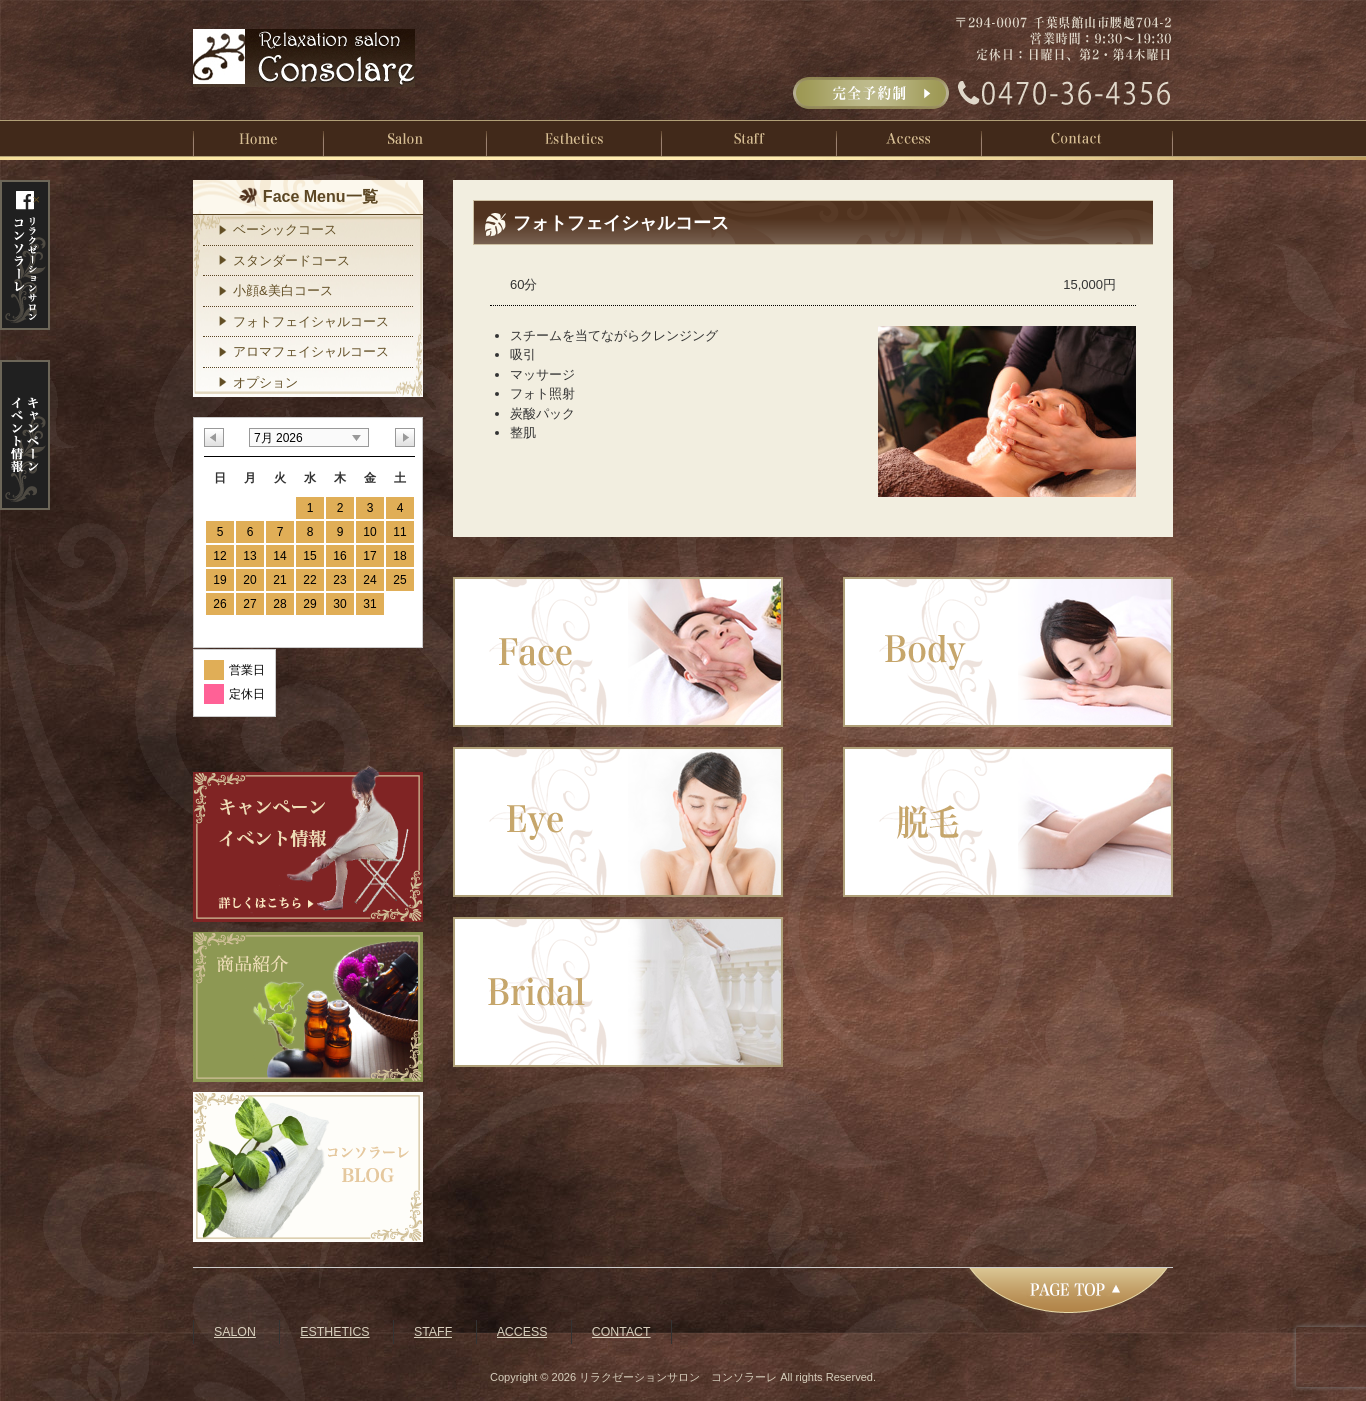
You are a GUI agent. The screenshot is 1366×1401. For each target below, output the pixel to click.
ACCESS (522, 1332)
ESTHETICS (334, 1332)
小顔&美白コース (283, 290)
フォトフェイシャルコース (311, 321)
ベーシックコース (285, 229)
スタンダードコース (291, 260)
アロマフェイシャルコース (311, 351)
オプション (265, 382)
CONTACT (621, 1332)
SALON (235, 1332)
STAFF (433, 1332)
